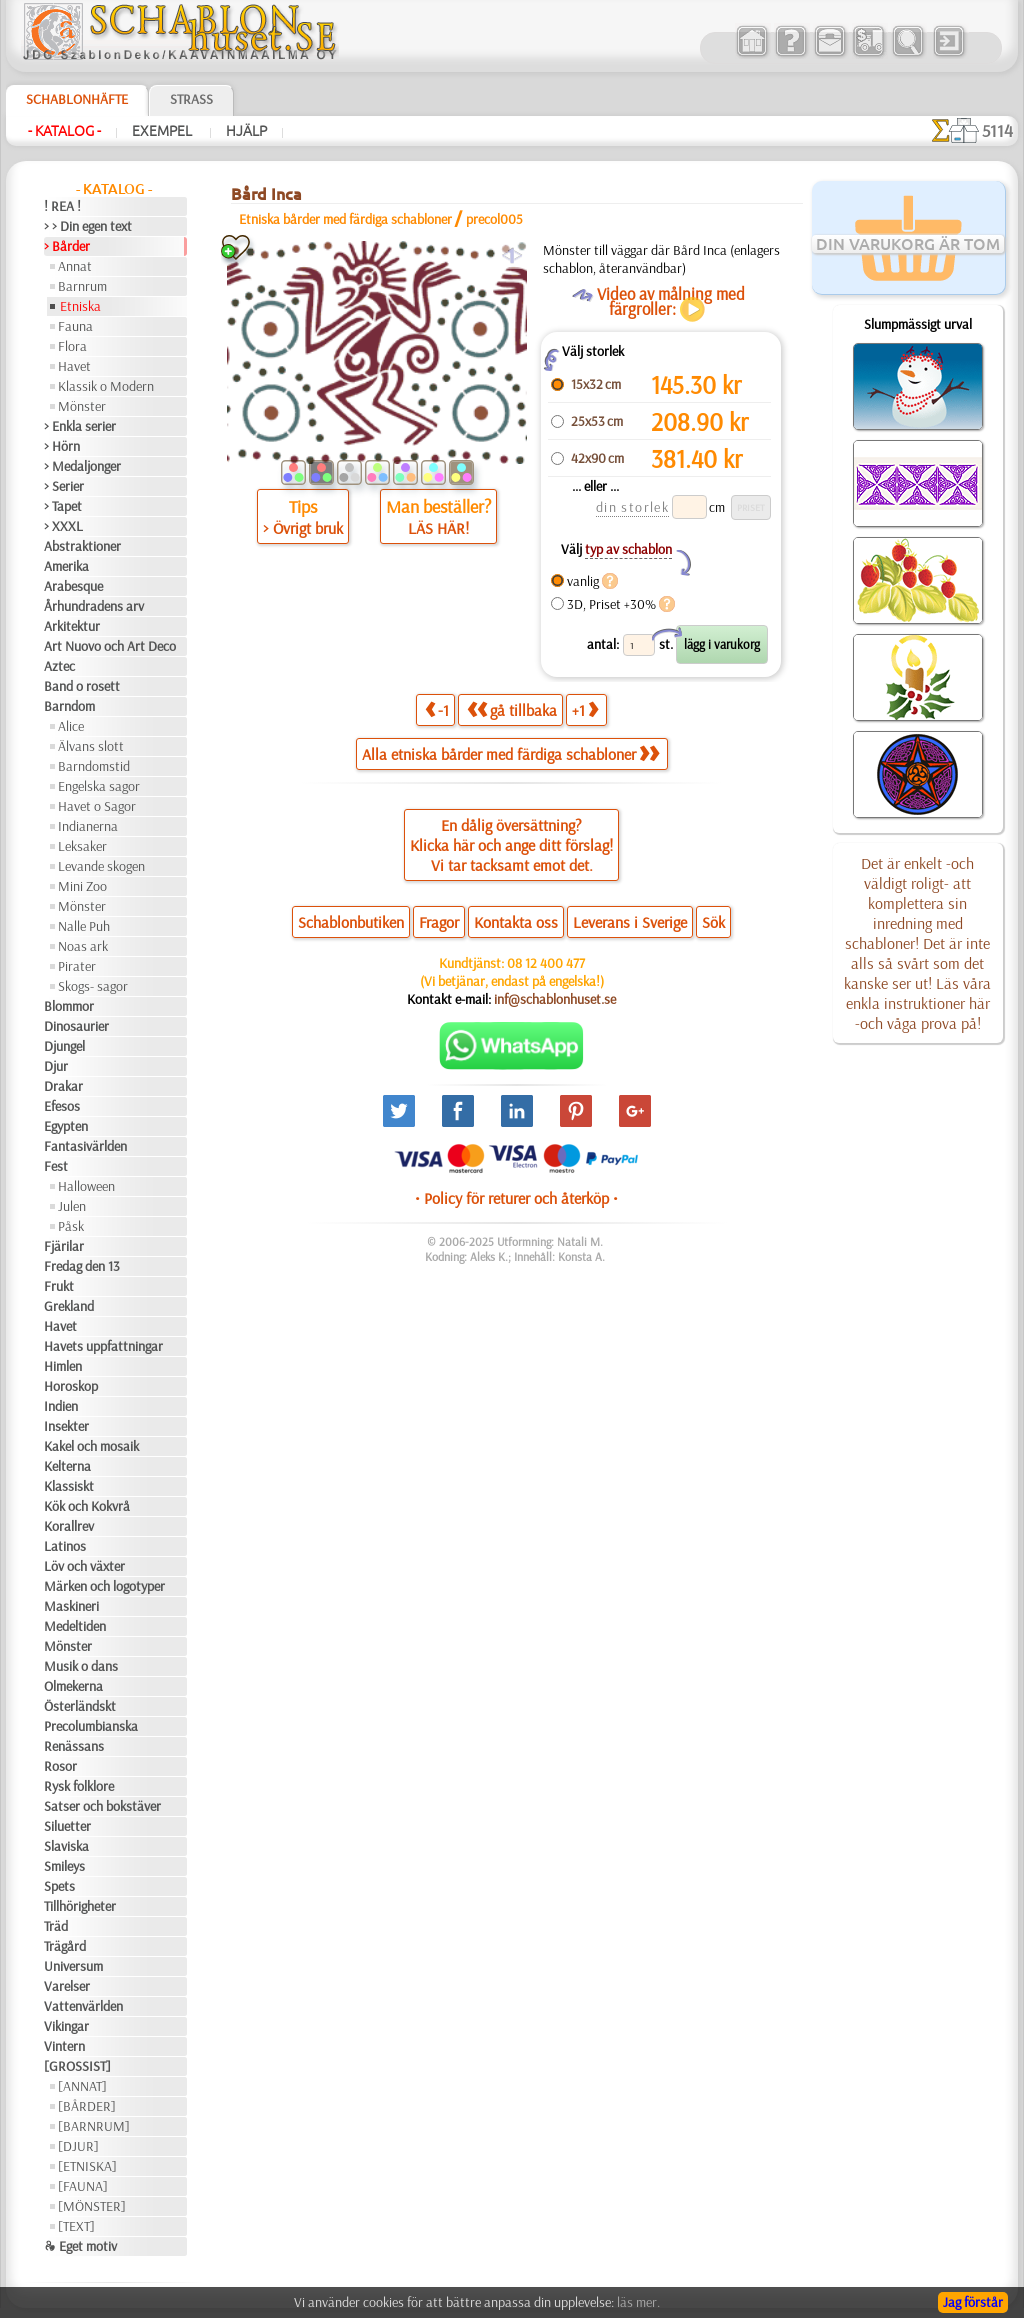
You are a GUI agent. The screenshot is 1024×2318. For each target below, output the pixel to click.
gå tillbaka (512, 709)
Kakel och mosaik (91, 1446)
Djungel (64, 1046)
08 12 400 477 (546, 963)
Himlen (63, 1366)
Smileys (64, 1866)
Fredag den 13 (82, 1266)
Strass (191, 99)
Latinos (65, 1546)
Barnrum (82, 286)
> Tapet (63, 506)
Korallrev (69, 1526)
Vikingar (66, 2026)
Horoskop (71, 1386)
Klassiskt (69, 1486)
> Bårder (67, 246)
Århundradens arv (94, 606)
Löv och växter (84, 1566)
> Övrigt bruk (303, 528)
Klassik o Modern (106, 386)
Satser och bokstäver (102, 1806)
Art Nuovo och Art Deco (110, 646)
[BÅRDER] (87, 2106)
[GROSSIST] (77, 2066)
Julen (72, 1206)
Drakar (63, 1086)
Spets (59, 1886)
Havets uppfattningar (103, 1346)
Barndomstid (94, 766)
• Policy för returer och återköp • (516, 1198)
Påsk (71, 1226)
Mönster (82, 406)
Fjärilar (64, 1246)
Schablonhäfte (77, 99)
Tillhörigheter (80, 1906)
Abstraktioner (82, 546)
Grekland (69, 1306)
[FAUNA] (83, 2186)
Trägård (65, 1946)
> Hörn (62, 446)
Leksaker (82, 846)
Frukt (59, 1286)
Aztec (59, 666)
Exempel (163, 131)
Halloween (86, 1186)
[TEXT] (76, 2226)
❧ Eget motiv (80, 2246)
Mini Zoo (82, 886)
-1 (437, 709)
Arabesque (73, 586)
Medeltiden (75, 1626)
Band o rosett (82, 686)
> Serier (64, 486)
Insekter (66, 1426)
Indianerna (88, 826)
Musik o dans (81, 1666)
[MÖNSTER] (92, 2206)
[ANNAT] (82, 2086)
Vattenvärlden (83, 2006)
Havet (74, 366)
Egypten (66, 1126)
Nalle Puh (84, 926)
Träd (56, 1926)
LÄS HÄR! (438, 528)
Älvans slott (91, 746)
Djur (56, 1066)
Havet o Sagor (97, 806)
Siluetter (67, 1826)
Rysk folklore (79, 1786)
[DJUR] (78, 2146)
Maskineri (71, 1606)
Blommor (69, 1006)
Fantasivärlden (85, 1146)
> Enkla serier (80, 426)
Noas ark (83, 946)
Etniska (80, 306)
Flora (72, 346)
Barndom (69, 706)
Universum (73, 1966)
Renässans (74, 1746)
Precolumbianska (91, 1726)
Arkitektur (72, 626)
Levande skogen (101, 866)
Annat (75, 266)
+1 (585, 709)
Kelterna (67, 1466)
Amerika (66, 566)
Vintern (64, 2046)
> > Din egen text (88, 226)
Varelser (67, 1986)
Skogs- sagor (93, 986)
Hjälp (246, 131)
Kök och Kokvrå (87, 1506)
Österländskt (80, 1706)
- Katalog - (64, 131)
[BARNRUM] (94, 2126)
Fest (56, 1166)
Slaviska (66, 1846)
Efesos (62, 1106)
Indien (61, 1406)
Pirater (77, 966)
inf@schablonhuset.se (555, 999)
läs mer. (638, 2302)
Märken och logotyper (104, 1586)
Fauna (75, 326)
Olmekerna (73, 1686)
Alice (71, 726)
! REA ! (62, 206)
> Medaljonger (82, 466)
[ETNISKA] (87, 2166)
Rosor (60, 1766)
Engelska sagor (99, 786)
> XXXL (63, 526)
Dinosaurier (76, 1026)
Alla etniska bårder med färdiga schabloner (510, 754)
